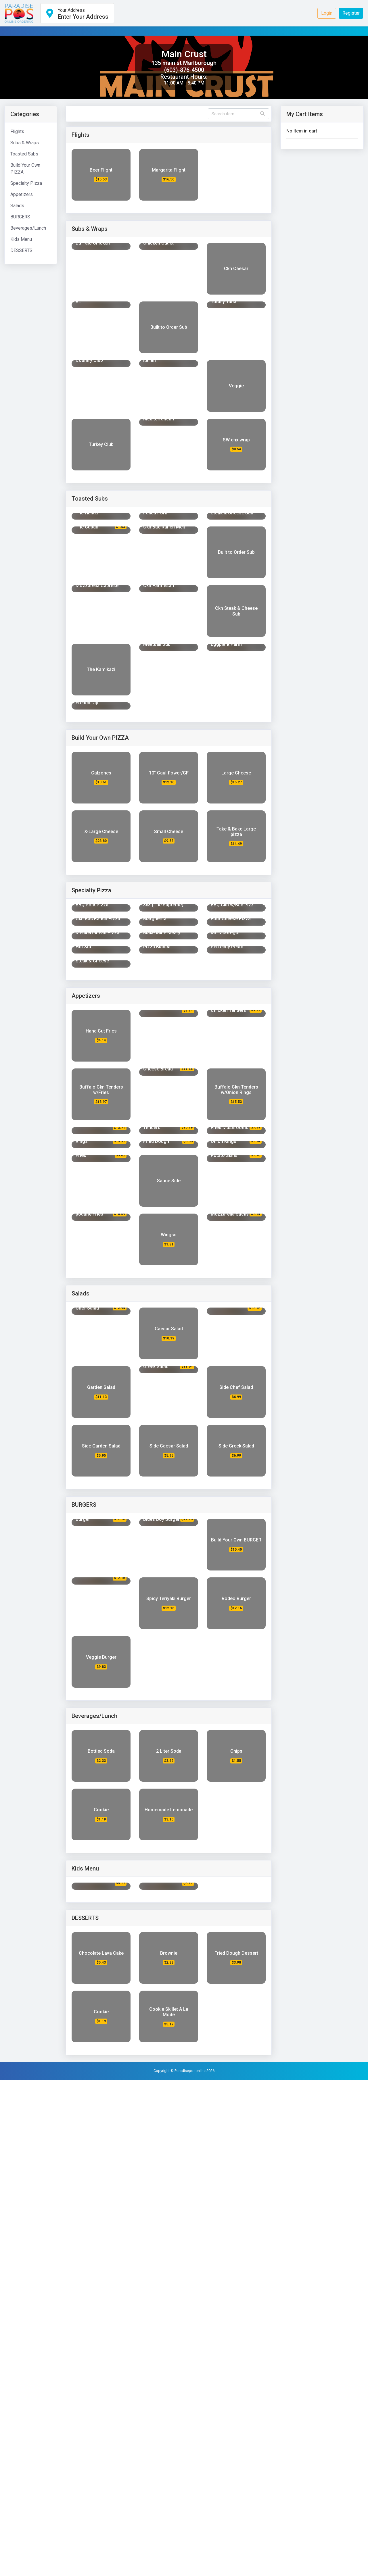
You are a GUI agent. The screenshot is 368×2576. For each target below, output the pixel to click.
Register (351, 13)
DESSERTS (21, 250)
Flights (17, 131)
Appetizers (21, 194)
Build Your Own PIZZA (25, 168)
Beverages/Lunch (28, 228)
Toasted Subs (24, 154)
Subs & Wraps (24, 142)
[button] (77, 13)
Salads (17, 205)
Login (327, 13)
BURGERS (20, 217)
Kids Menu (21, 239)
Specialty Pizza (26, 183)
